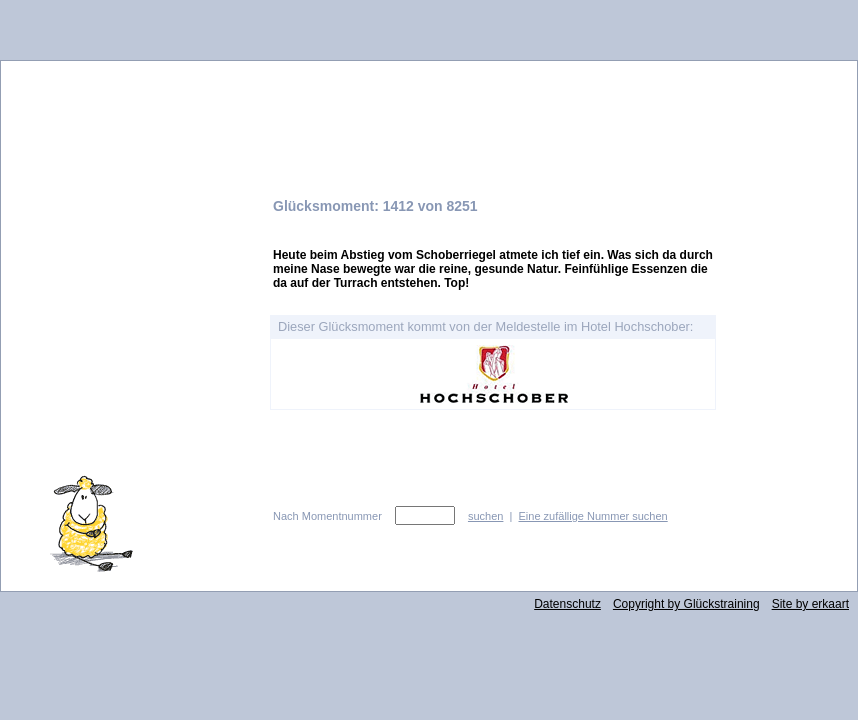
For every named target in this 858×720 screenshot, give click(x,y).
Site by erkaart (810, 604)
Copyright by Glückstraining (686, 604)
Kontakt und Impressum (131, 376)
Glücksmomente (131, 198)
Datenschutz (567, 604)
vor (798, 492)
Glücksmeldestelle (429, 103)
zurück (798, 529)
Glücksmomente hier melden (131, 242)
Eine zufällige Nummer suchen (593, 516)
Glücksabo (131, 301)
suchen (485, 516)
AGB (131, 407)
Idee (131, 345)
